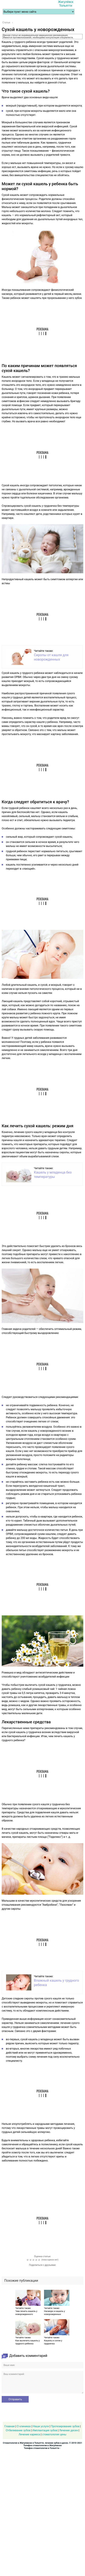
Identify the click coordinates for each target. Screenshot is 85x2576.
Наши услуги (41, 2426)
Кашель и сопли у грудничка (53, 2342)
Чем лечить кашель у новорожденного (26, 2312)
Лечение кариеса (29, 2434)
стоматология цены (54, 2434)
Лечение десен (68, 2430)
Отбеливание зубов (18, 2430)
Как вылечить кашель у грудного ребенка (27, 2342)
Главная (9, 2426)
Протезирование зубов (65, 2426)
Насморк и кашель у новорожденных (54, 2312)
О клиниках (24, 2426)
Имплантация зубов (44, 2430)
